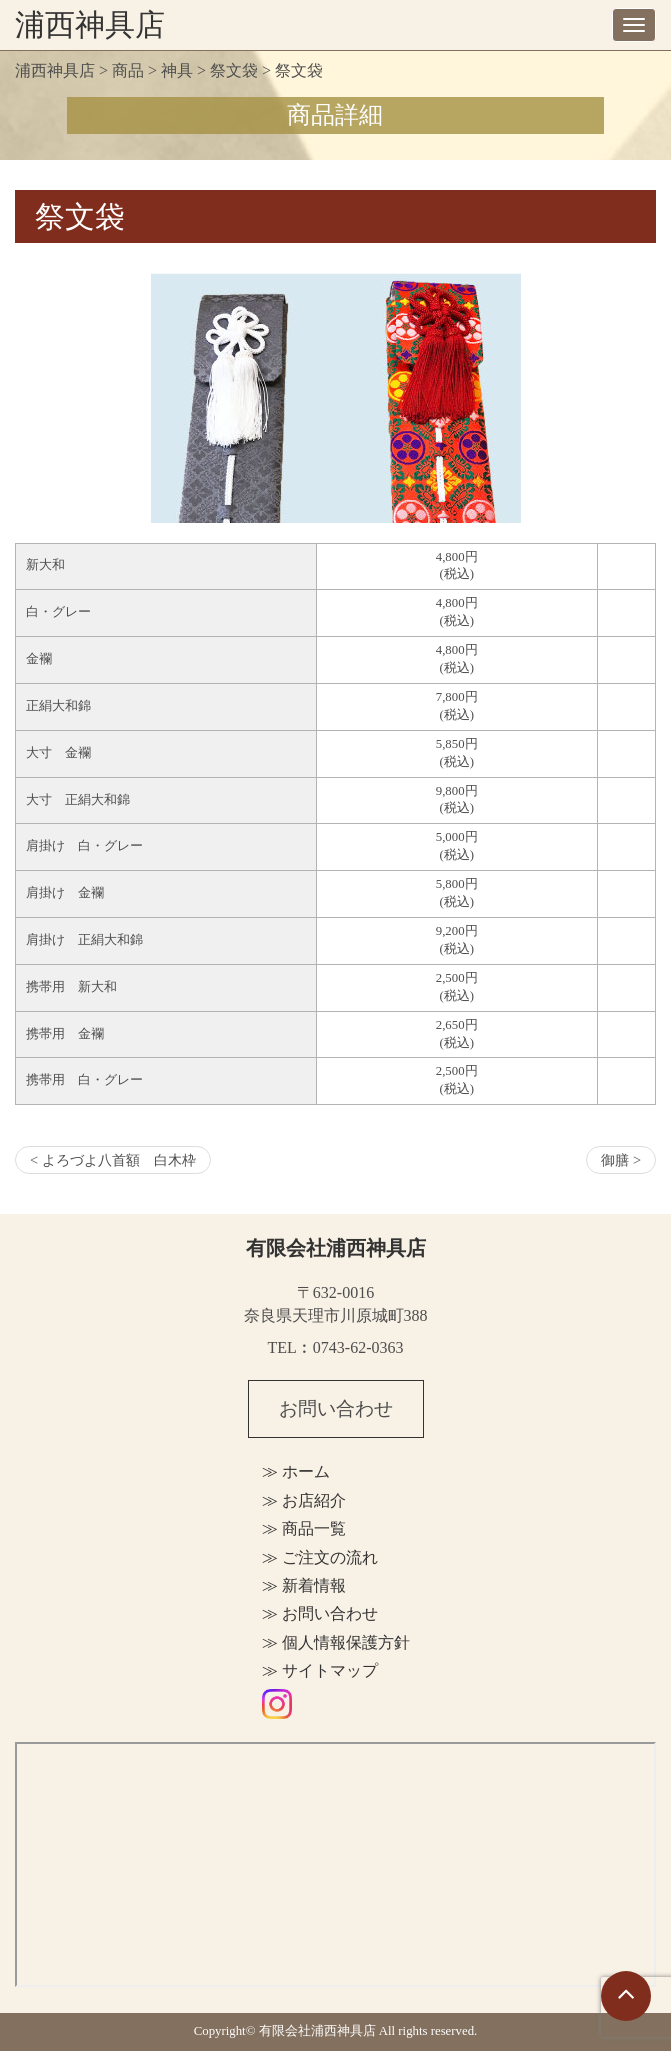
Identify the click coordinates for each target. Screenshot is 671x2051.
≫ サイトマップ (320, 1670)
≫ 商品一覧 (304, 1528)
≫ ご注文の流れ (320, 1557)
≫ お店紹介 (304, 1500)
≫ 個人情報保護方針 (336, 1642)
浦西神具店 (90, 24)
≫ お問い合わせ (320, 1613)
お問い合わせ (336, 1408)
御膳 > (621, 1160)
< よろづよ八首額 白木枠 (113, 1160)
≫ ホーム (296, 1471)
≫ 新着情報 (304, 1585)
